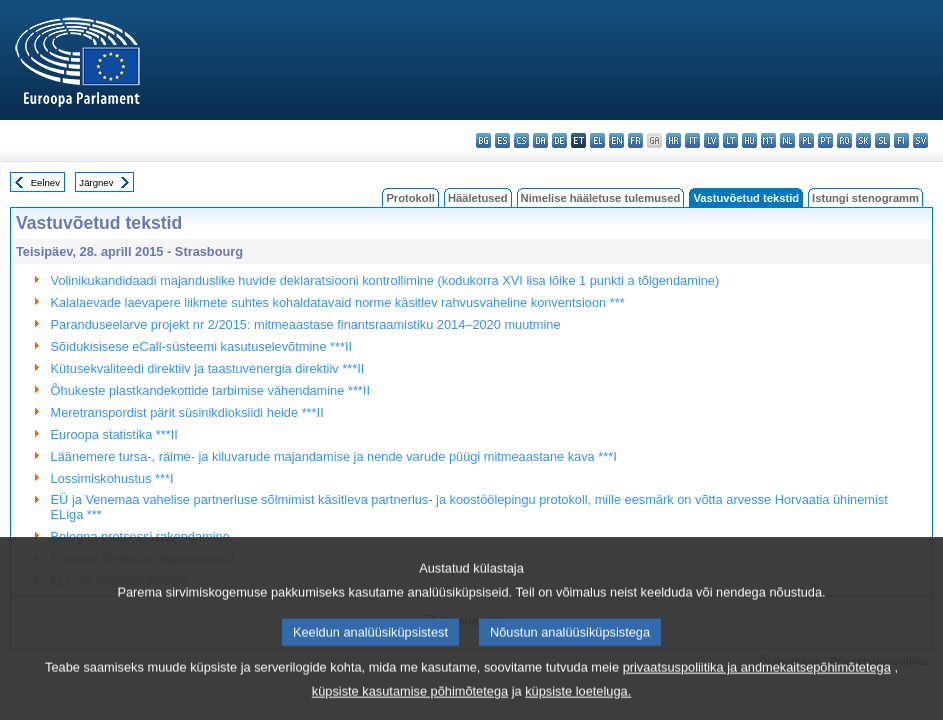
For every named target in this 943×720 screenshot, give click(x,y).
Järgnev (96, 182)
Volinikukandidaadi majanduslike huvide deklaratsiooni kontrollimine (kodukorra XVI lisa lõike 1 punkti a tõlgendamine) (385, 280)
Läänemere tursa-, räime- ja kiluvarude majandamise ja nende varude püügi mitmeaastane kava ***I (334, 456)
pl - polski (806, 140)
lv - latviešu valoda (711, 140)
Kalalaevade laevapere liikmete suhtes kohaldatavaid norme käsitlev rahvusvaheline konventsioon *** (338, 302)
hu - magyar (749, 140)
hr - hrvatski (673, 140)
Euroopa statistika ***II (114, 434)
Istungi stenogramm (865, 198)
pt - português (825, 140)
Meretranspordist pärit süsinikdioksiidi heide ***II (187, 412)
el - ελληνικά (597, 140)
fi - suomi (901, 140)
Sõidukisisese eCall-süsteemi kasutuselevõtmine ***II (202, 346)
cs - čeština (521, 140)
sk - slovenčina (863, 140)
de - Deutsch (559, 140)
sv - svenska (920, 140)
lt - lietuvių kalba (730, 140)
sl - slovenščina (882, 140)
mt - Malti (768, 140)
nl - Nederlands (787, 140)
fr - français (635, 140)
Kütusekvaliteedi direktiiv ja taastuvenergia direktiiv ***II (208, 368)
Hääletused (478, 198)
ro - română (844, 140)
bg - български (483, 140)
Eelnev (45, 182)
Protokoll (410, 198)
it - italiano (692, 140)
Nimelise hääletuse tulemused (601, 198)
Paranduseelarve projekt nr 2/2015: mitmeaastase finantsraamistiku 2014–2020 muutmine (306, 324)
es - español (502, 140)
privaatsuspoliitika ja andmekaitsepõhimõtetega (757, 684)
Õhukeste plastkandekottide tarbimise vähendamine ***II (210, 390)
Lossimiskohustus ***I (112, 478)
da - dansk (540, 140)
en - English (616, 140)
